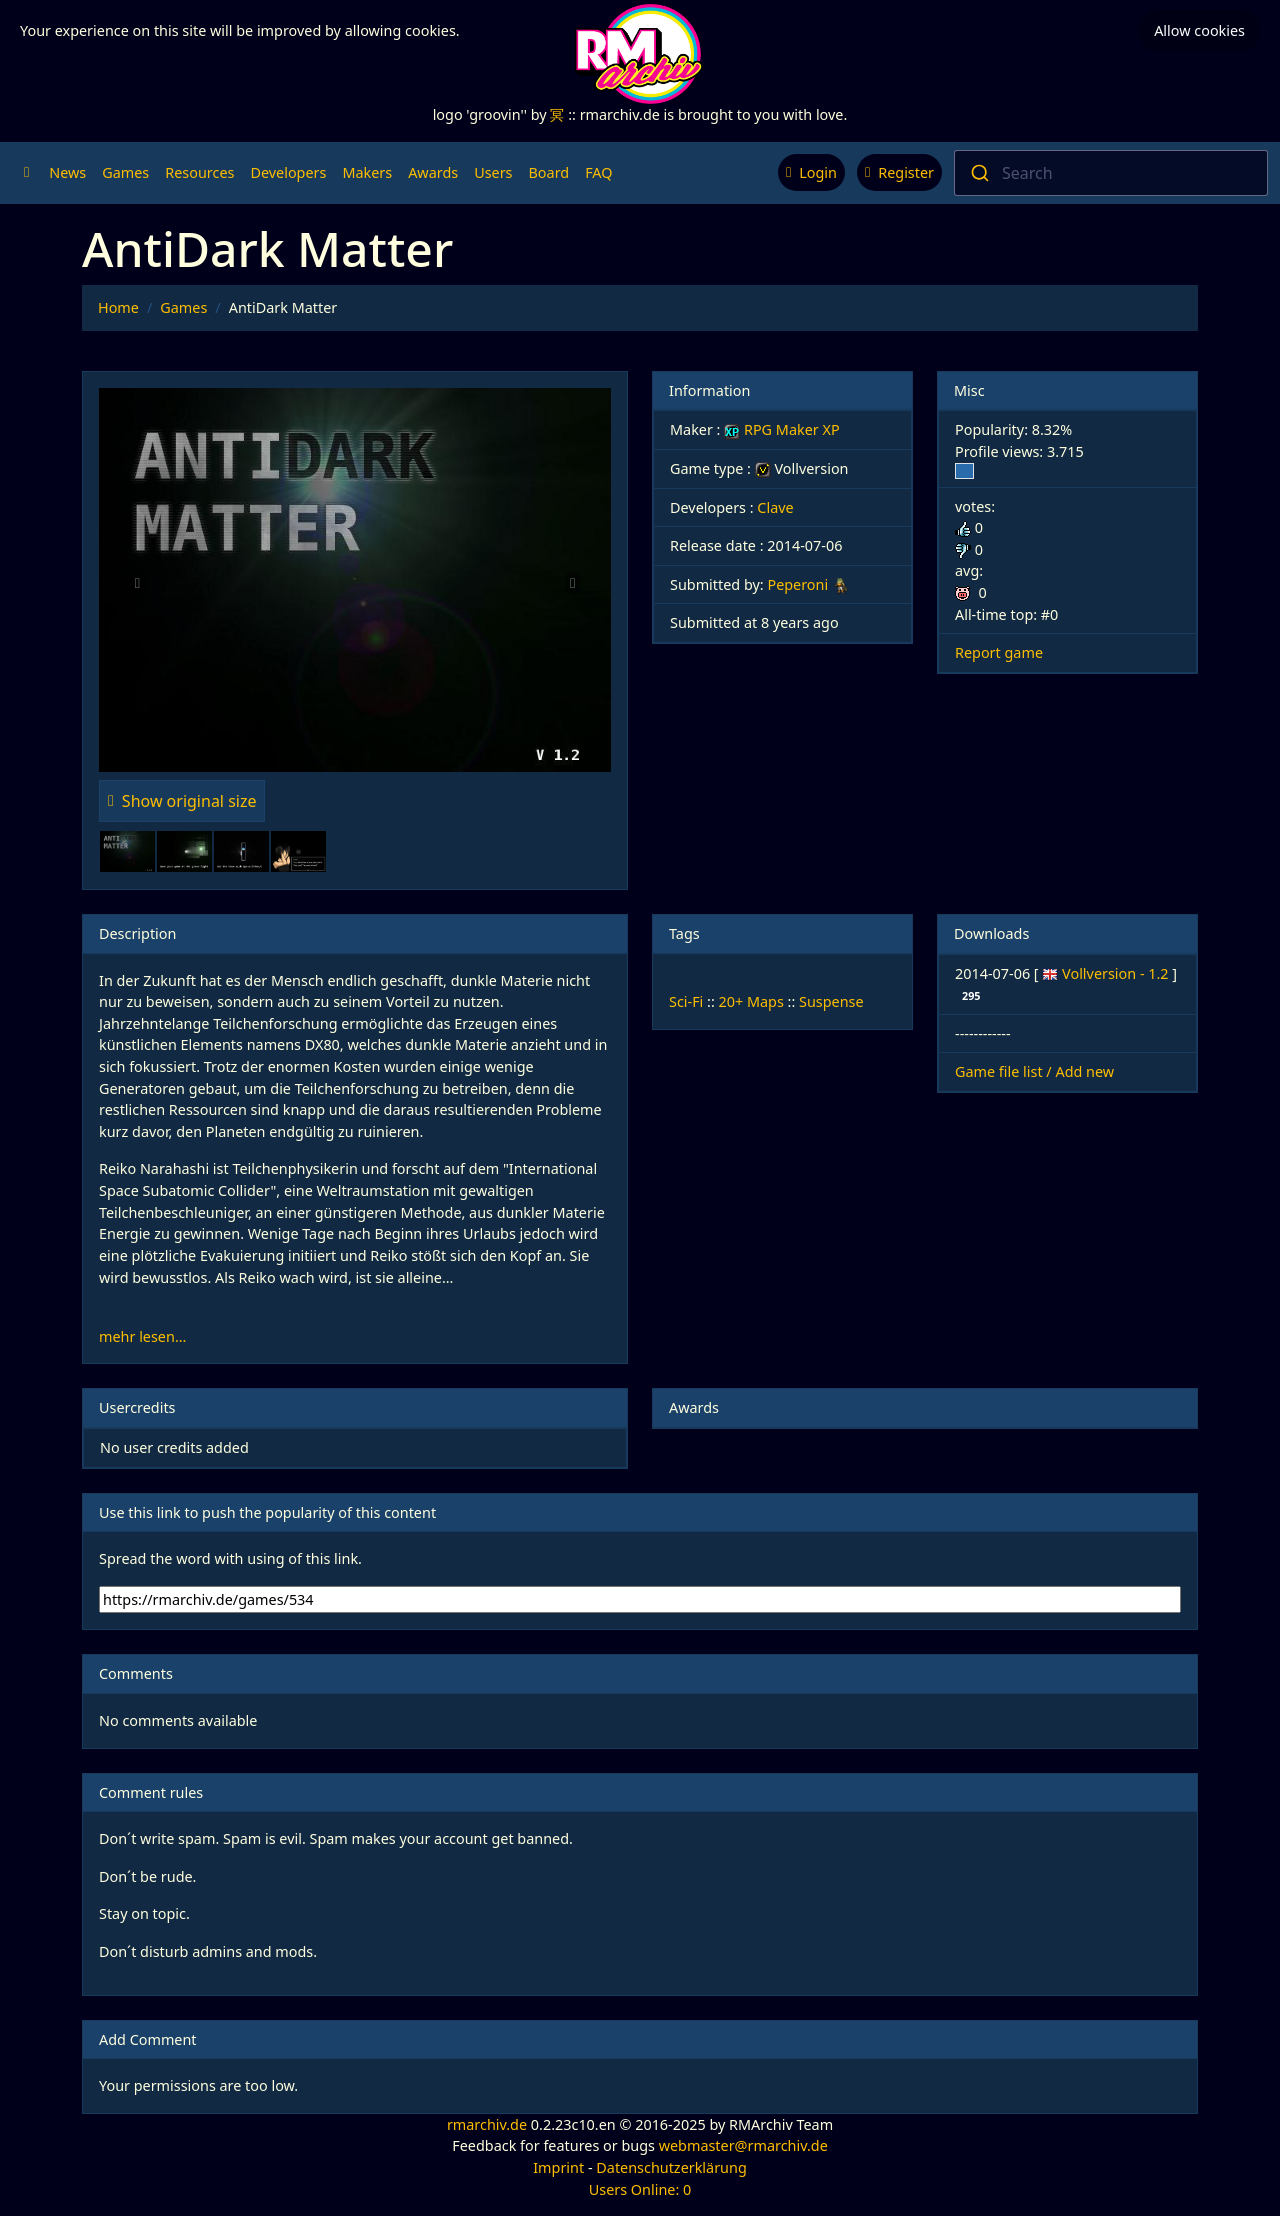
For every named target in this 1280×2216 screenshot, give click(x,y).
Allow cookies (1199, 30)
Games (125, 172)
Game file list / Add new (1034, 1071)
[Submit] (978, 173)
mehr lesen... (142, 1336)
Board (549, 172)
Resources (199, 172)
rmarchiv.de (487, 2124)
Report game (999, 652)
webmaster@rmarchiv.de (743, 2145)
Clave (775, 507)
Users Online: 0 (640, 2189)
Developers (288, 172)
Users (493, 172)
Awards (433, 172)
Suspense (831, 1001)
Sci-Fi (686, 1001)
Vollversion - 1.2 (1117, 973)
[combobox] (1111, 173)
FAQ (598, 172)
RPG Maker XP (781, 429)
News (67, 172)
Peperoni (797, 584)
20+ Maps (751, 1001)
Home (118, 307)
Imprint (558, 2167)
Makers (367, 172)
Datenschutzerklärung (671, 2167)
